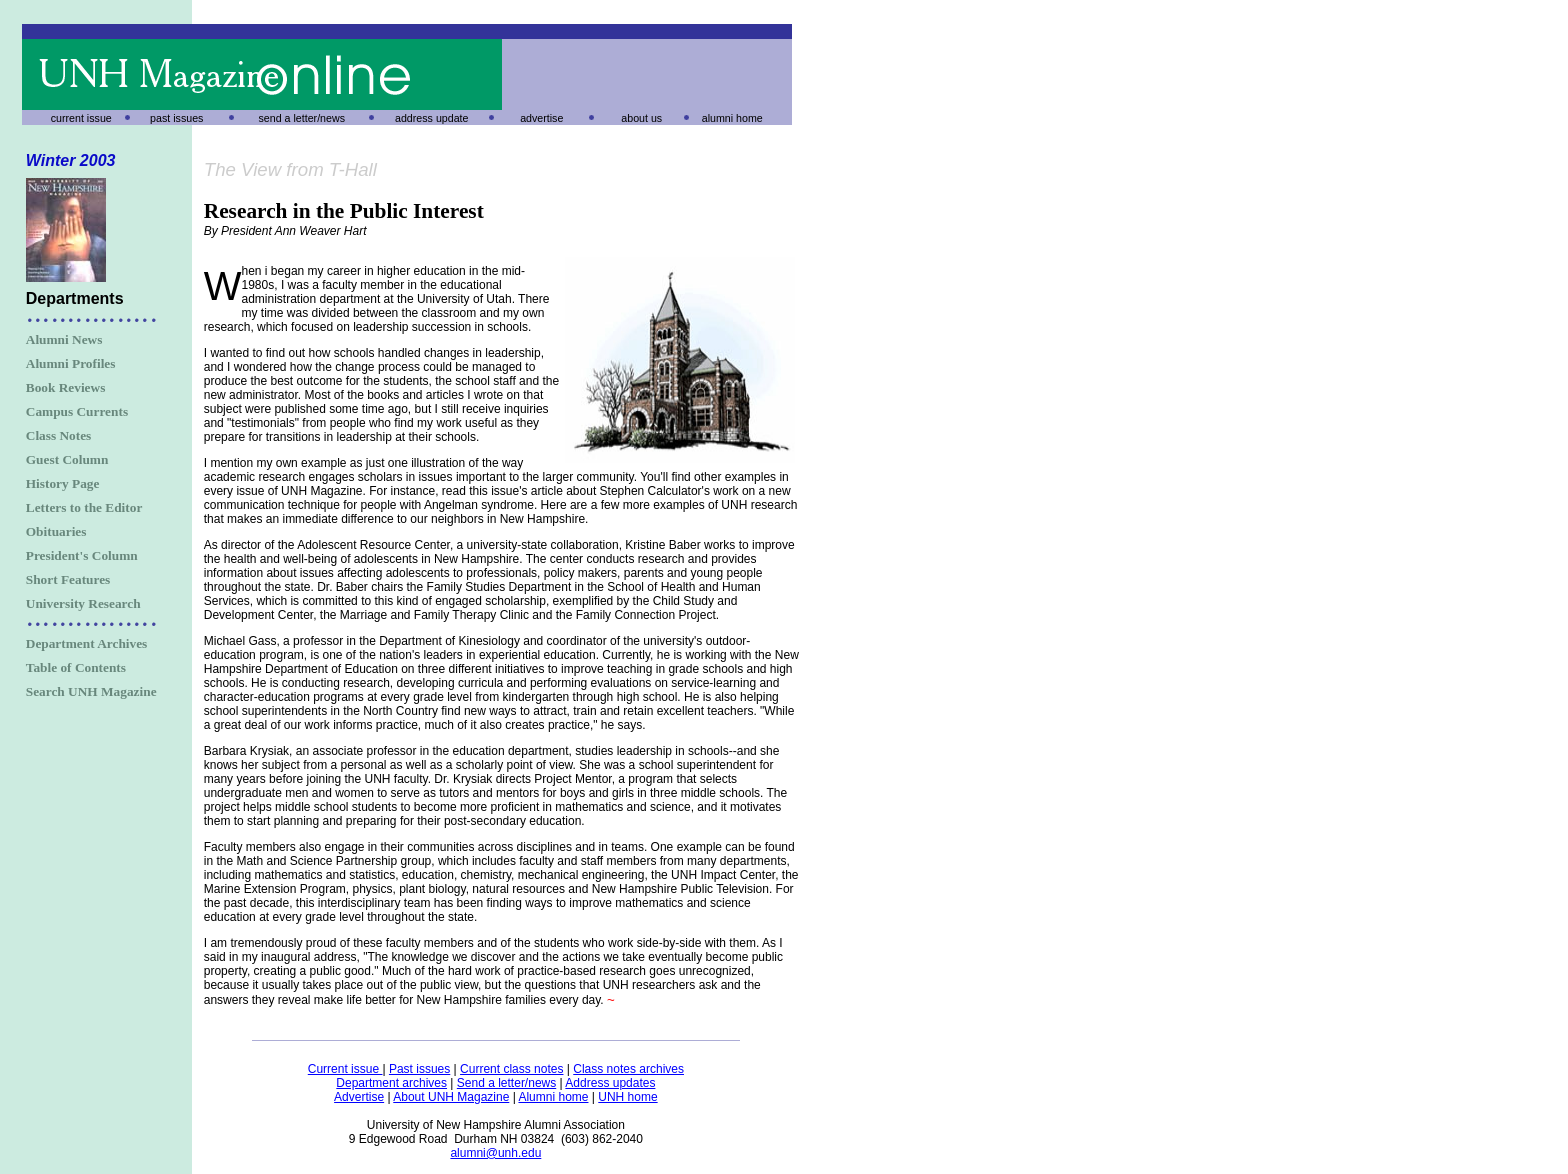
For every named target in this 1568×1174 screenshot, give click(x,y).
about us (641, 118)
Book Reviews (66, 387)
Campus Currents (77, 411)
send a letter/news (302, 118)
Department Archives (87, 643)
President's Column (82, 555)
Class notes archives (628, 1069)
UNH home (627, 1097)
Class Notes (59, 435)
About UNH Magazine (451, 1097)
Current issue (345, 1069)
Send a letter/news (506, 1083)
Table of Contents (76, 667)
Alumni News (64, 339)
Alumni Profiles (71, 363)
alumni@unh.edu (495, 1153)
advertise (541, 118)
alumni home (732, 118)
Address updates (610, 1083)
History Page (63, 483)
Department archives (391, 1083)
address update (431, 118)
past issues (176, 118)
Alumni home (553, 1097)
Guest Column (67, 459)
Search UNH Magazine (91, 691)
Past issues (419, 1069)
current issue (81, 118)
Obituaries (56, 531)
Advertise (359, 1097)
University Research (83, 603)
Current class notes (511, 1069)
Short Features (68, 579)
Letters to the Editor (84, 507)
